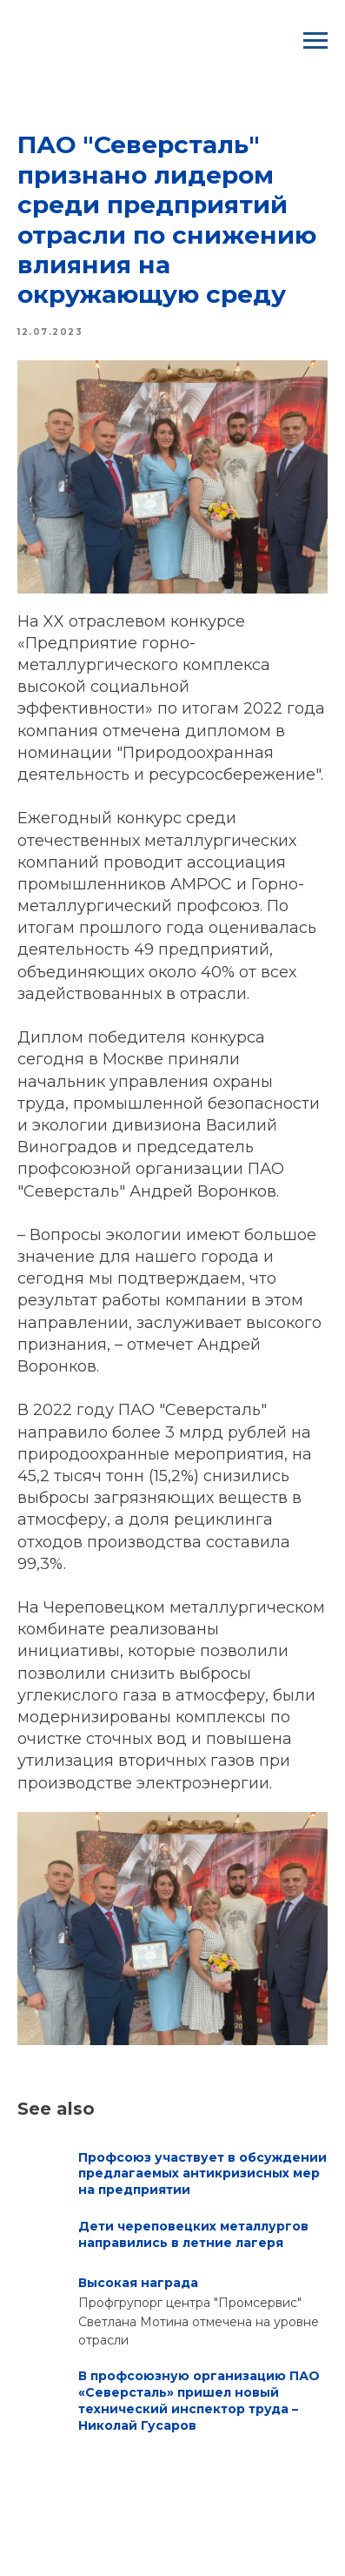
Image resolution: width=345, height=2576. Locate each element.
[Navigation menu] (315, 41)
